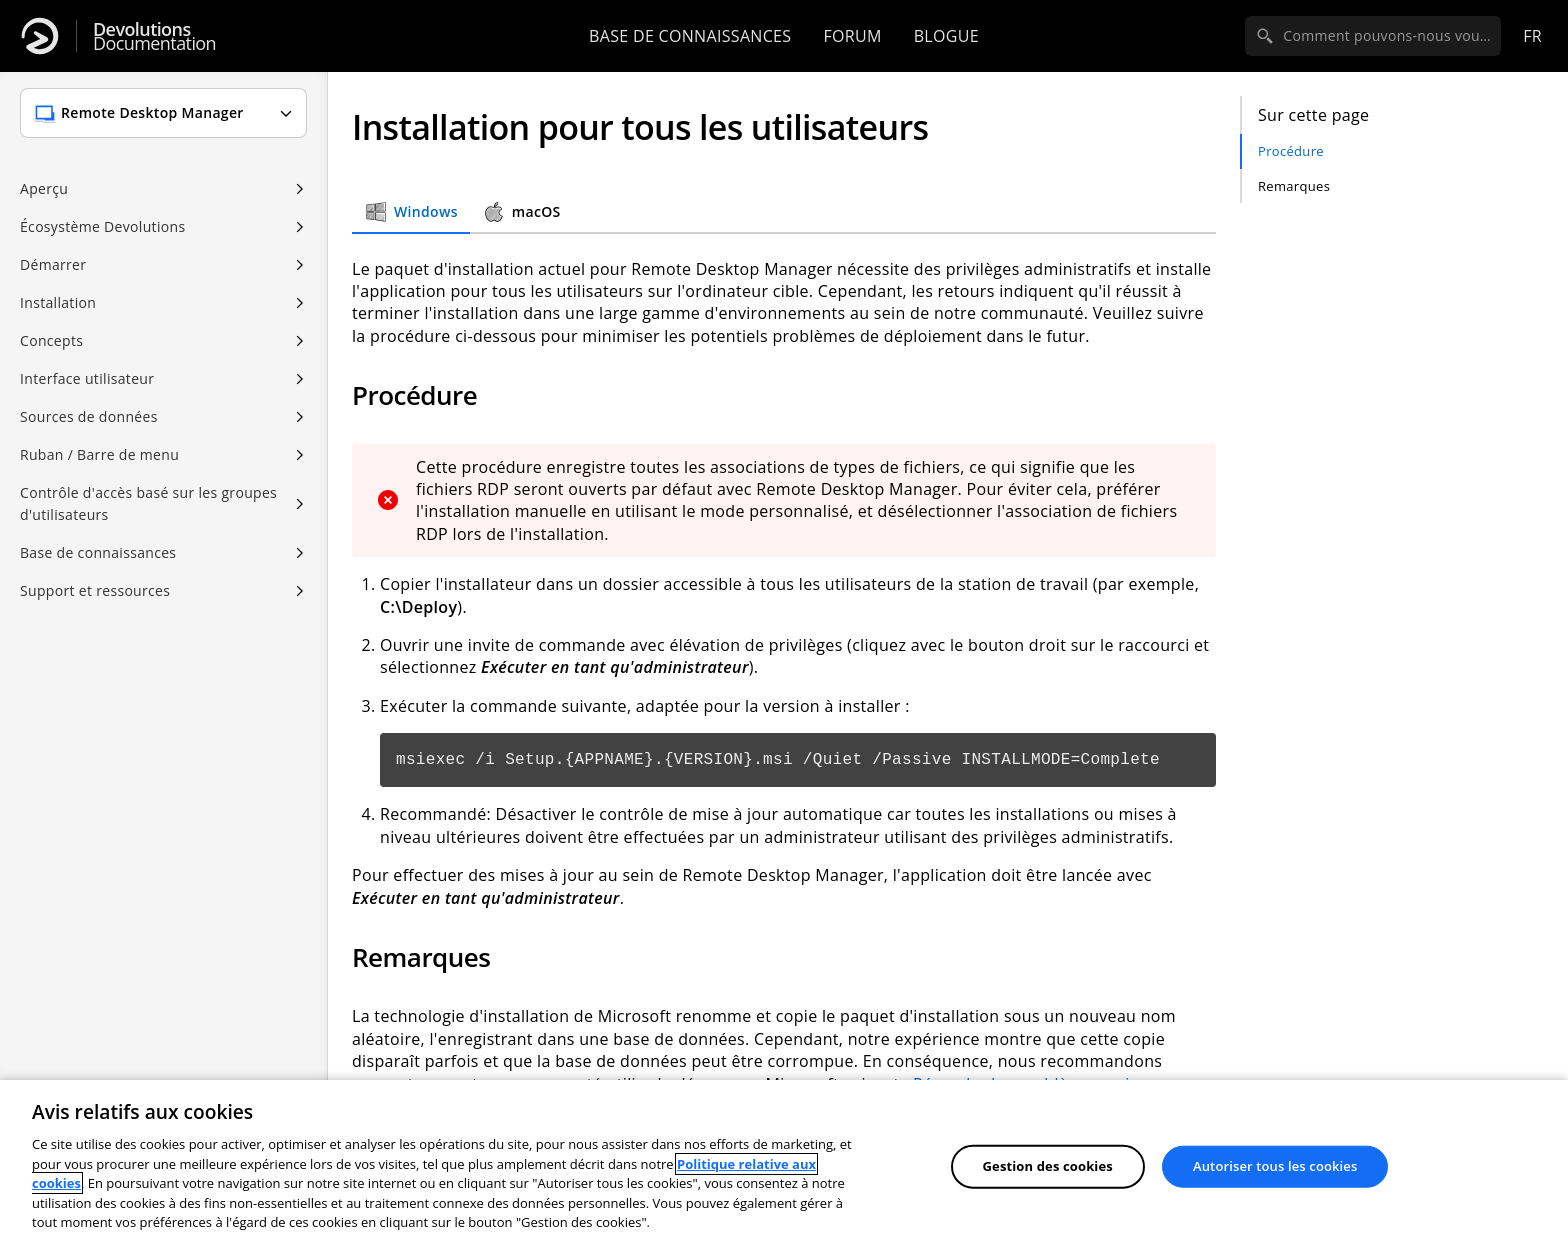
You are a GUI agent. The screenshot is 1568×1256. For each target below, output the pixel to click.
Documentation (154, 36)
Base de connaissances (690, 36)
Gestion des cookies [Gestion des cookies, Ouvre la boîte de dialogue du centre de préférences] (1048, 1166)
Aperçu (44, 188)
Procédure (1291, 151)
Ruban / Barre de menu (99, 454)
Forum (852, 36)
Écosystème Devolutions (102, 226)
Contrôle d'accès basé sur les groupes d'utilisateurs (148, 503)
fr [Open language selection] (1532, 36)
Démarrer (53, 264)
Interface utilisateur (87, 378)
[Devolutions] (40, 36)
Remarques (1294, 186)
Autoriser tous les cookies (1275, 1166)
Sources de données (89, 416)
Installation (58, 302)
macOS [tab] (521, 212)
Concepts (51, 340)
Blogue (946, 36)
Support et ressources (95, 590)
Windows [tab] (411, 212)
